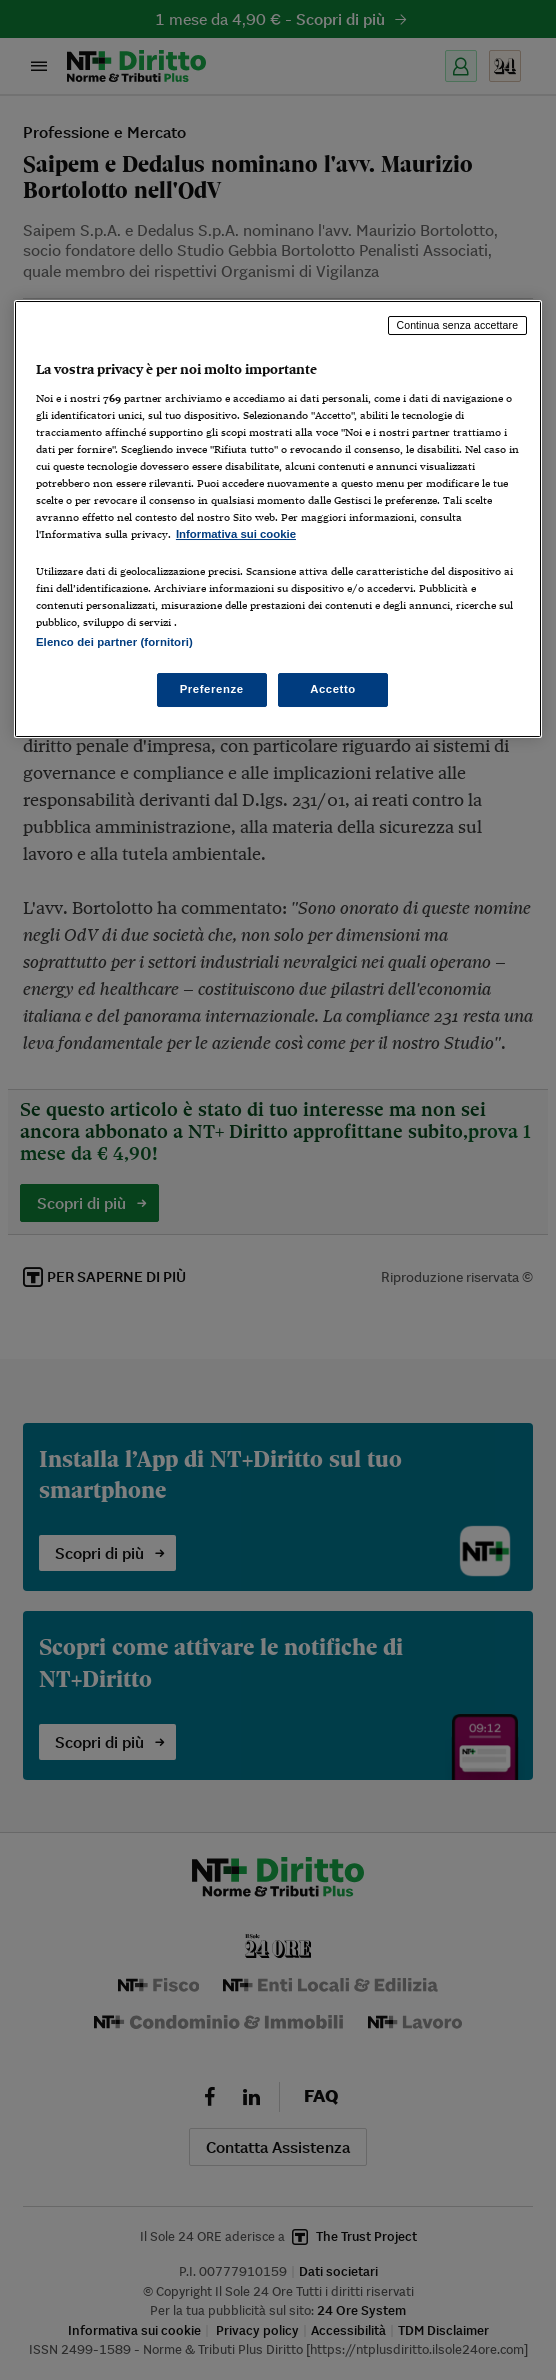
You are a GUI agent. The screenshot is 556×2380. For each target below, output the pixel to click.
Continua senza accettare (458, 325)
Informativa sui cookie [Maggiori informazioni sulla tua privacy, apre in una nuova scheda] (236, 534)
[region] (278, 519)
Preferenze (212, 689)
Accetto (333, 689)
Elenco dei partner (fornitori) (114, 642)
